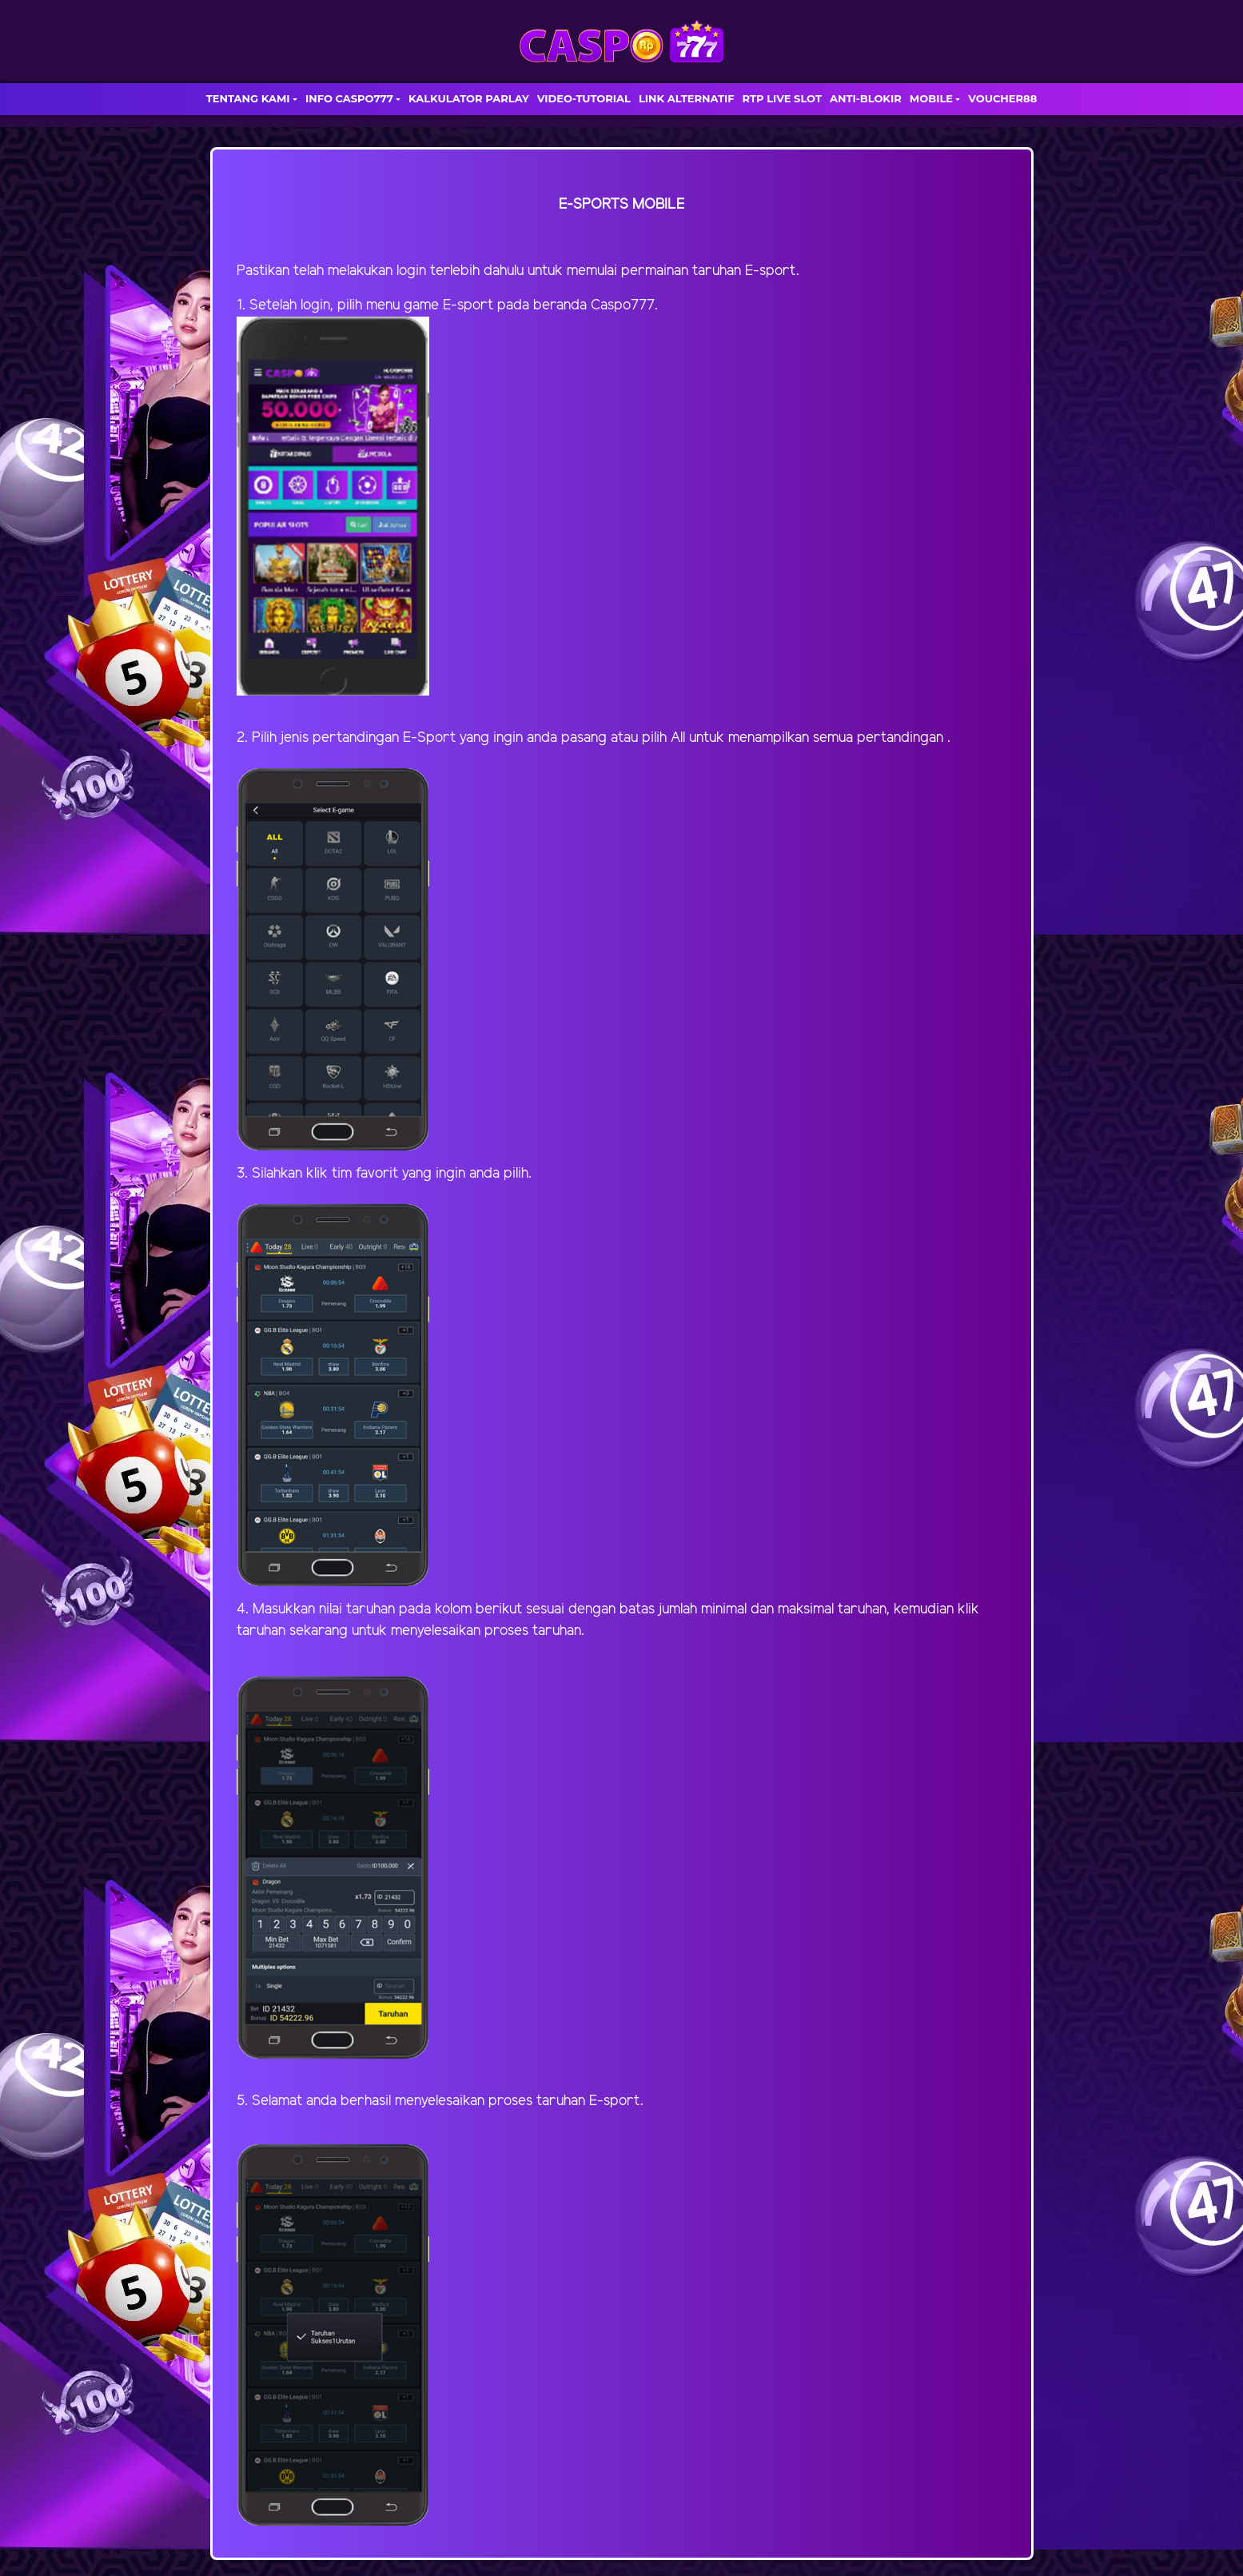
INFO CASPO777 (349, 98)
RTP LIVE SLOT (782, 98)
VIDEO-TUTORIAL (584, 98)
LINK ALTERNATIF (687, 98)
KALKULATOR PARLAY (468, 98)
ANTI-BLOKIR (866, 98)
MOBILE (931, 98)
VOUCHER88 (1002, 98)
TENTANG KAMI (248, 98)
